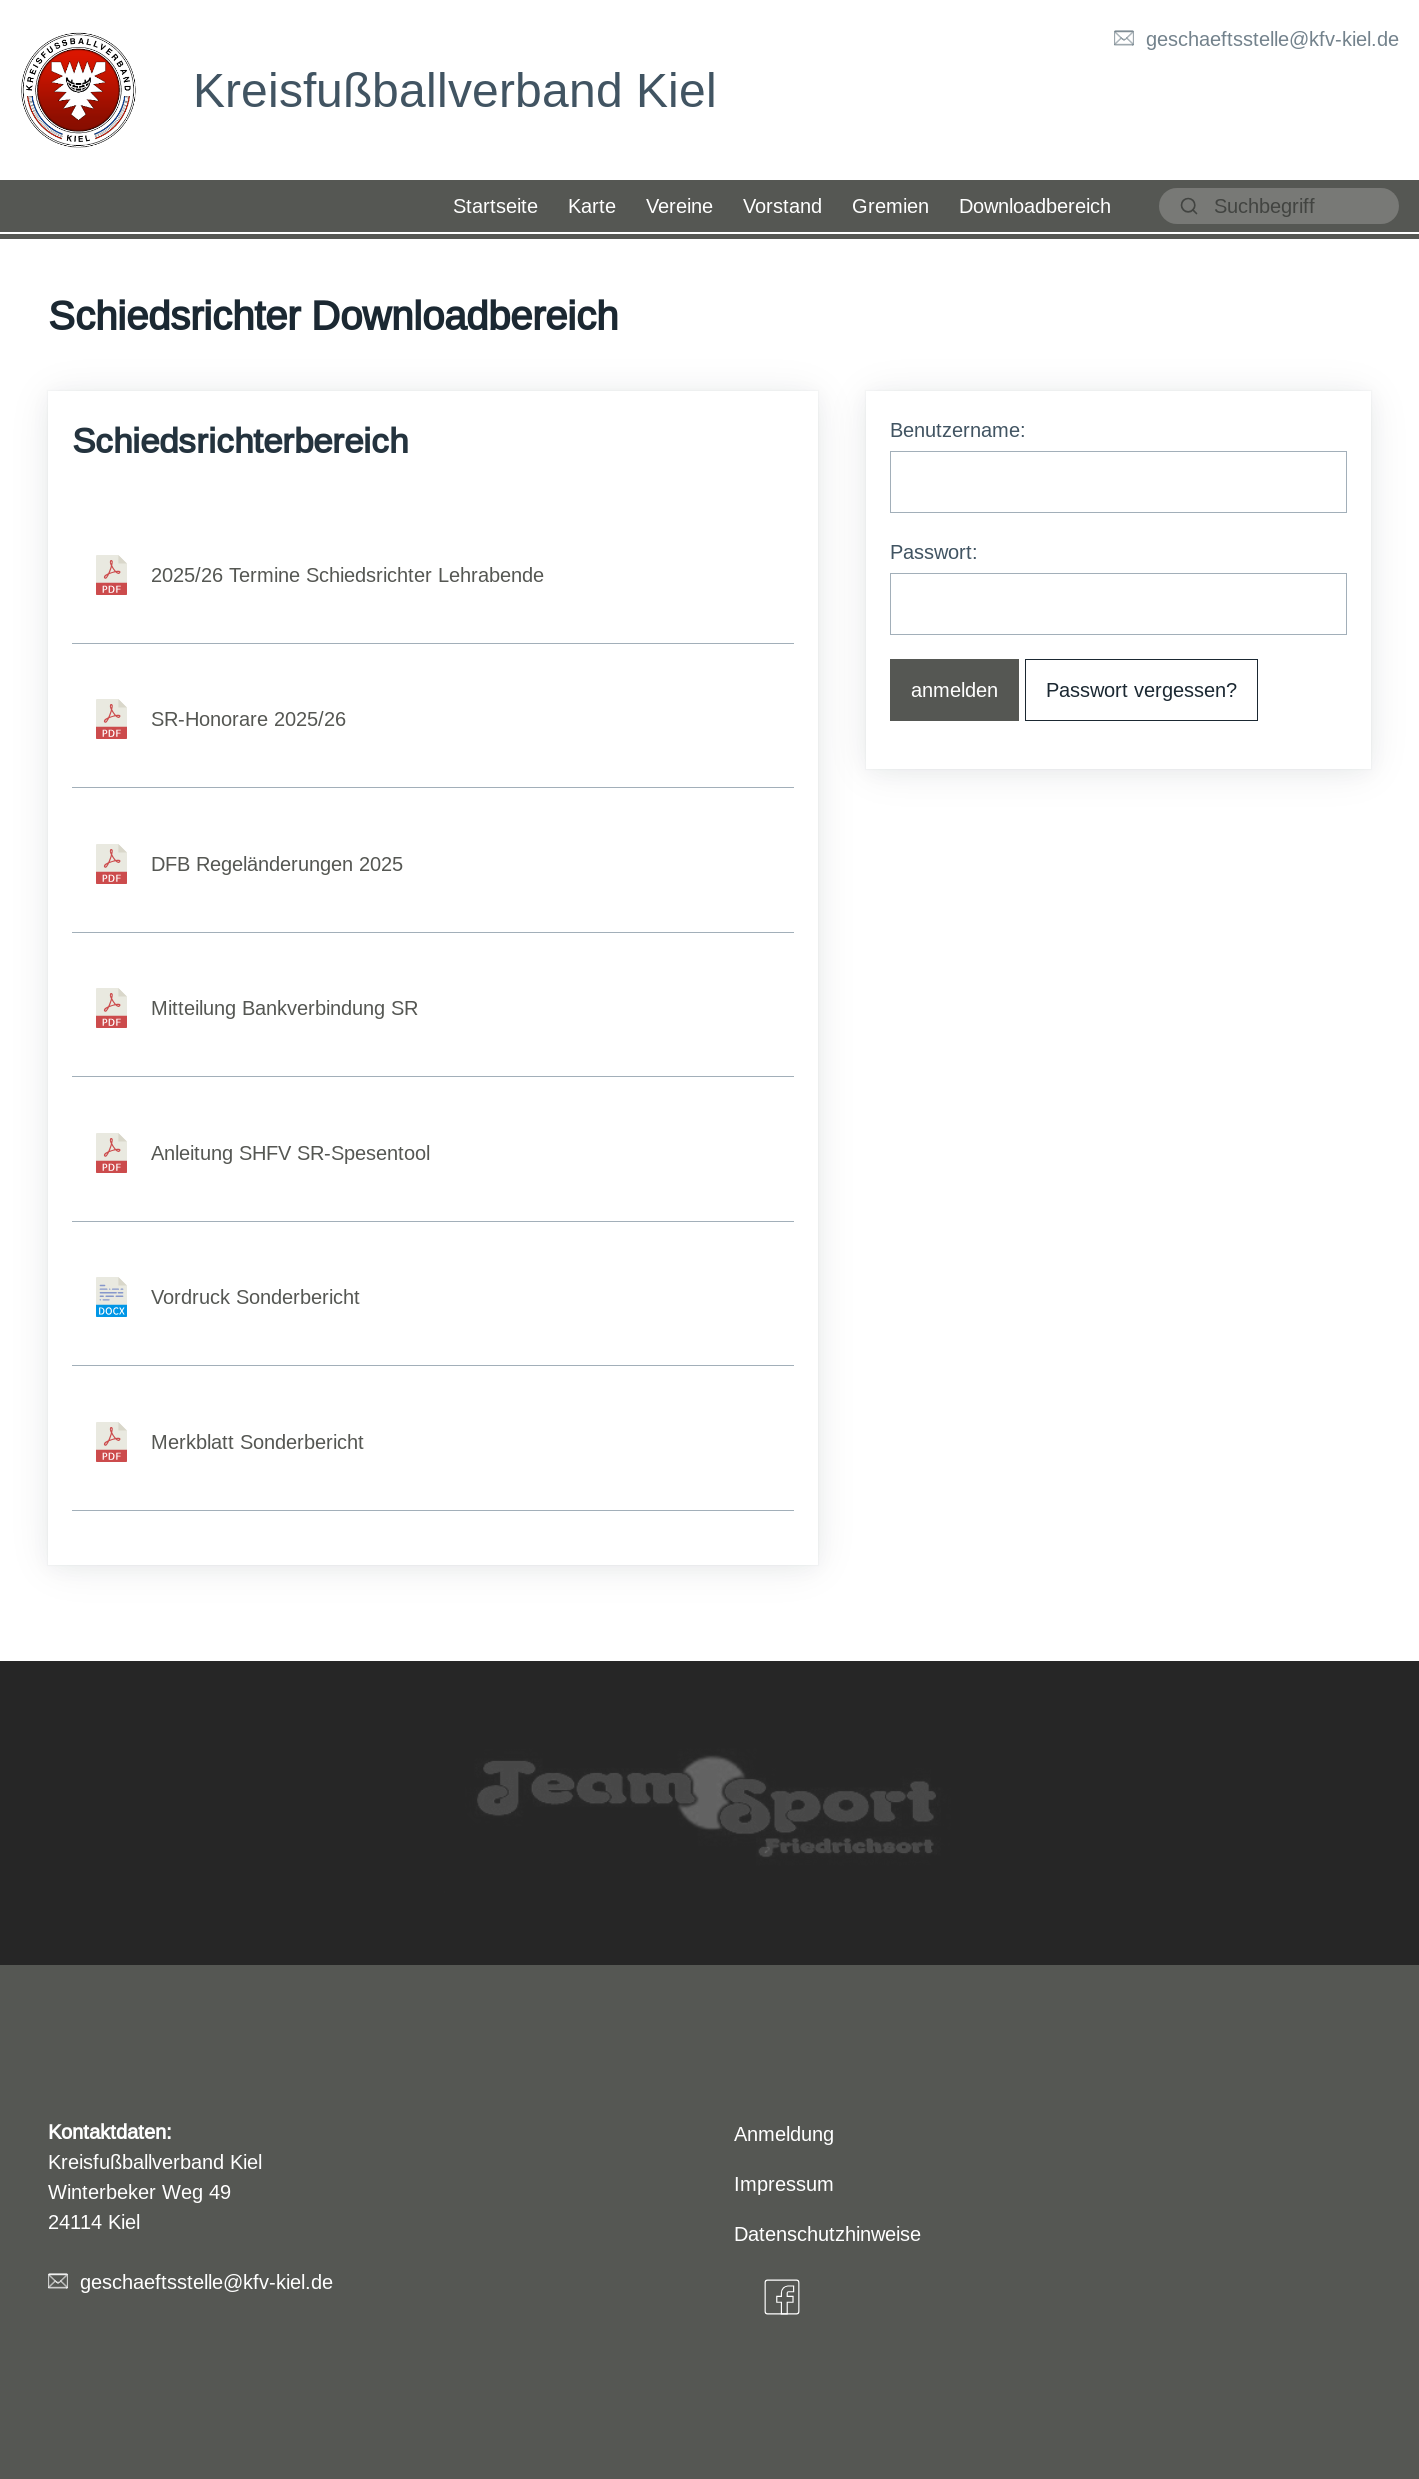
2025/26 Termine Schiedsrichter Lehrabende (347, 574)
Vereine (679, 205)
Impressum (784, 2183)
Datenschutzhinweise (827, 2233)
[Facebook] (782, 2297)
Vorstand (782, 205)
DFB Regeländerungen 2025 (277, 863)
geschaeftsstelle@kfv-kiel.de (1272, 38)
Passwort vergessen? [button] (1141, 689)
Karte (592, 205)
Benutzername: (958, 429)
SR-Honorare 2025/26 (248, 718)
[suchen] (1279, 206)
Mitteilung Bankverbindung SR (284, 1007)
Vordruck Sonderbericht (255, 1296)
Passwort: (934, 551)
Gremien (890, 205)
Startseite (495, 205)
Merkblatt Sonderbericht (257, 1441)
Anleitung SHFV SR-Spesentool (290, 1152)
